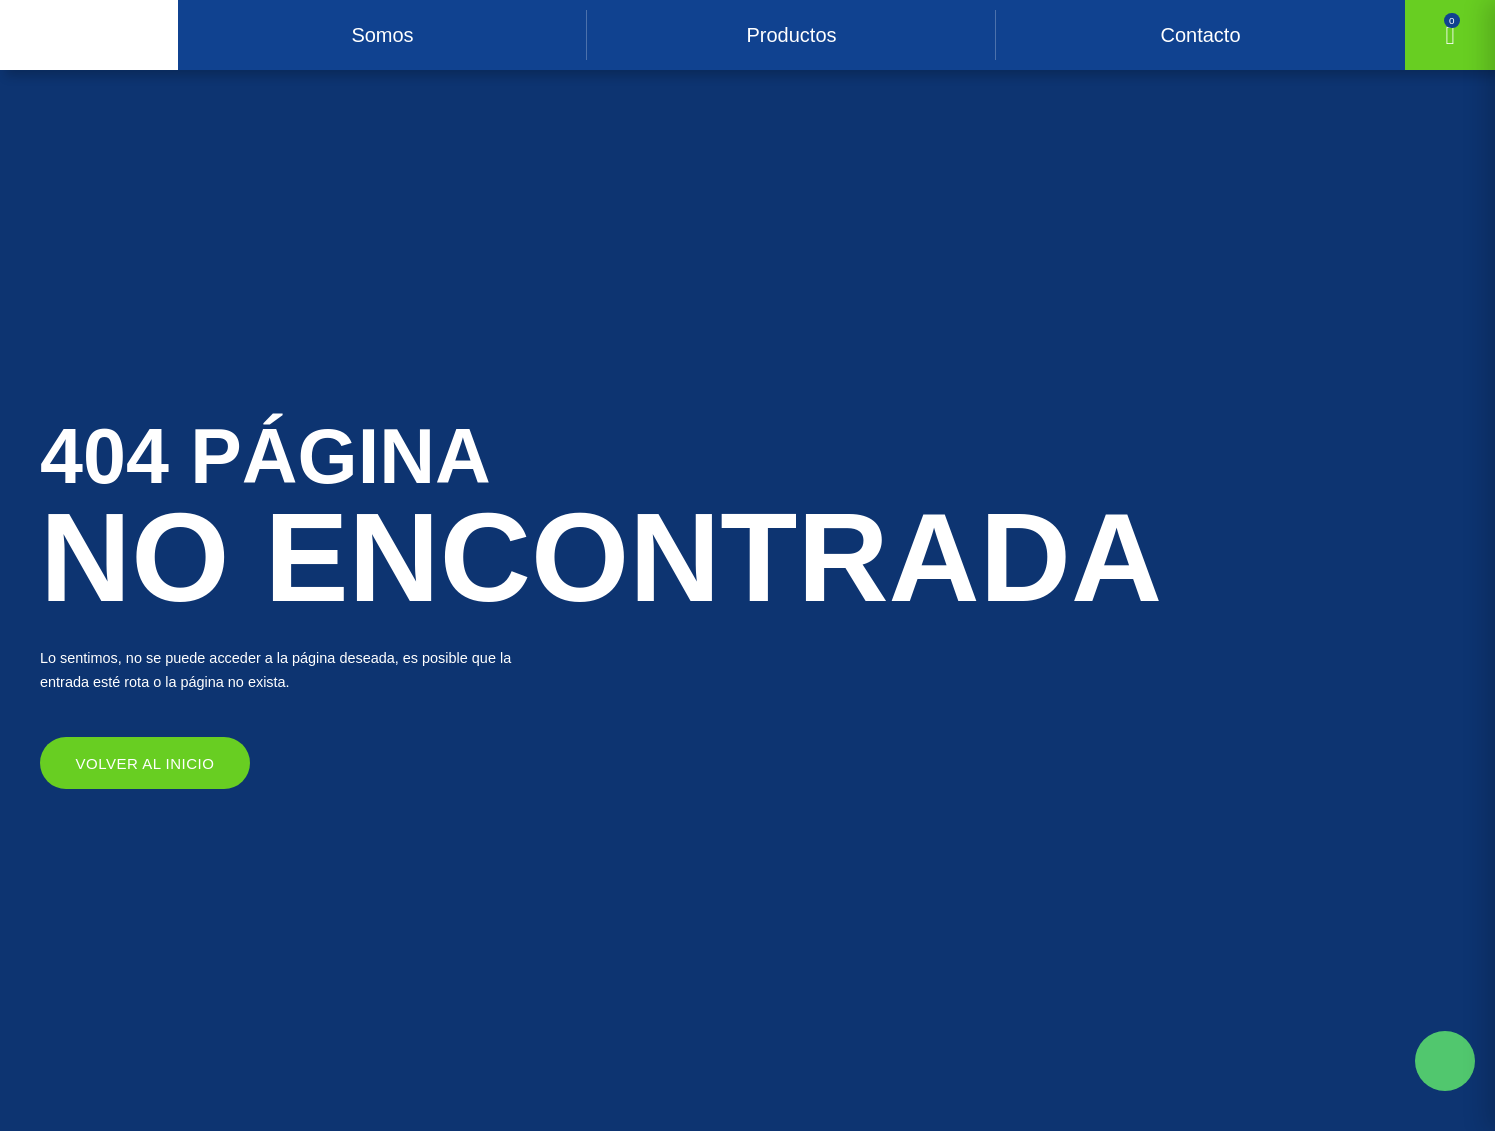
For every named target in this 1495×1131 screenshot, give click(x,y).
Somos (382, 35)
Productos (791, 35)
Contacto (1200, 35)
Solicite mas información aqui (1445, 1061)
